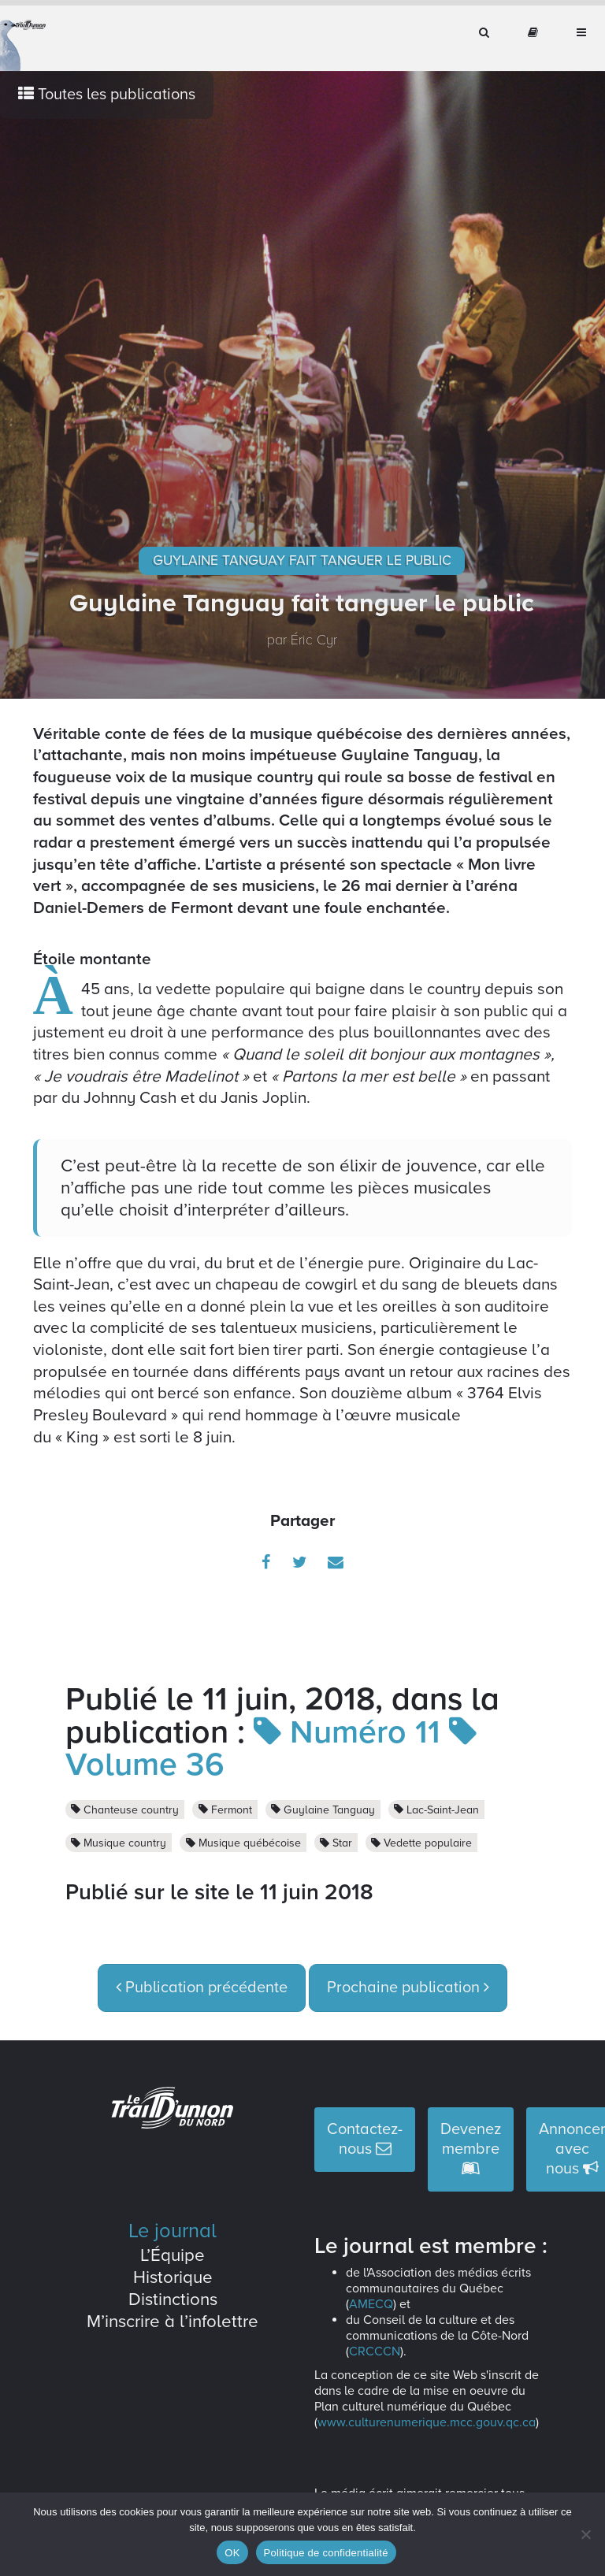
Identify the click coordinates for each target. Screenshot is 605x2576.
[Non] (585, 2534)
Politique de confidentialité (326, 2553)
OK (232, 2553)
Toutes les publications (107, 94)
